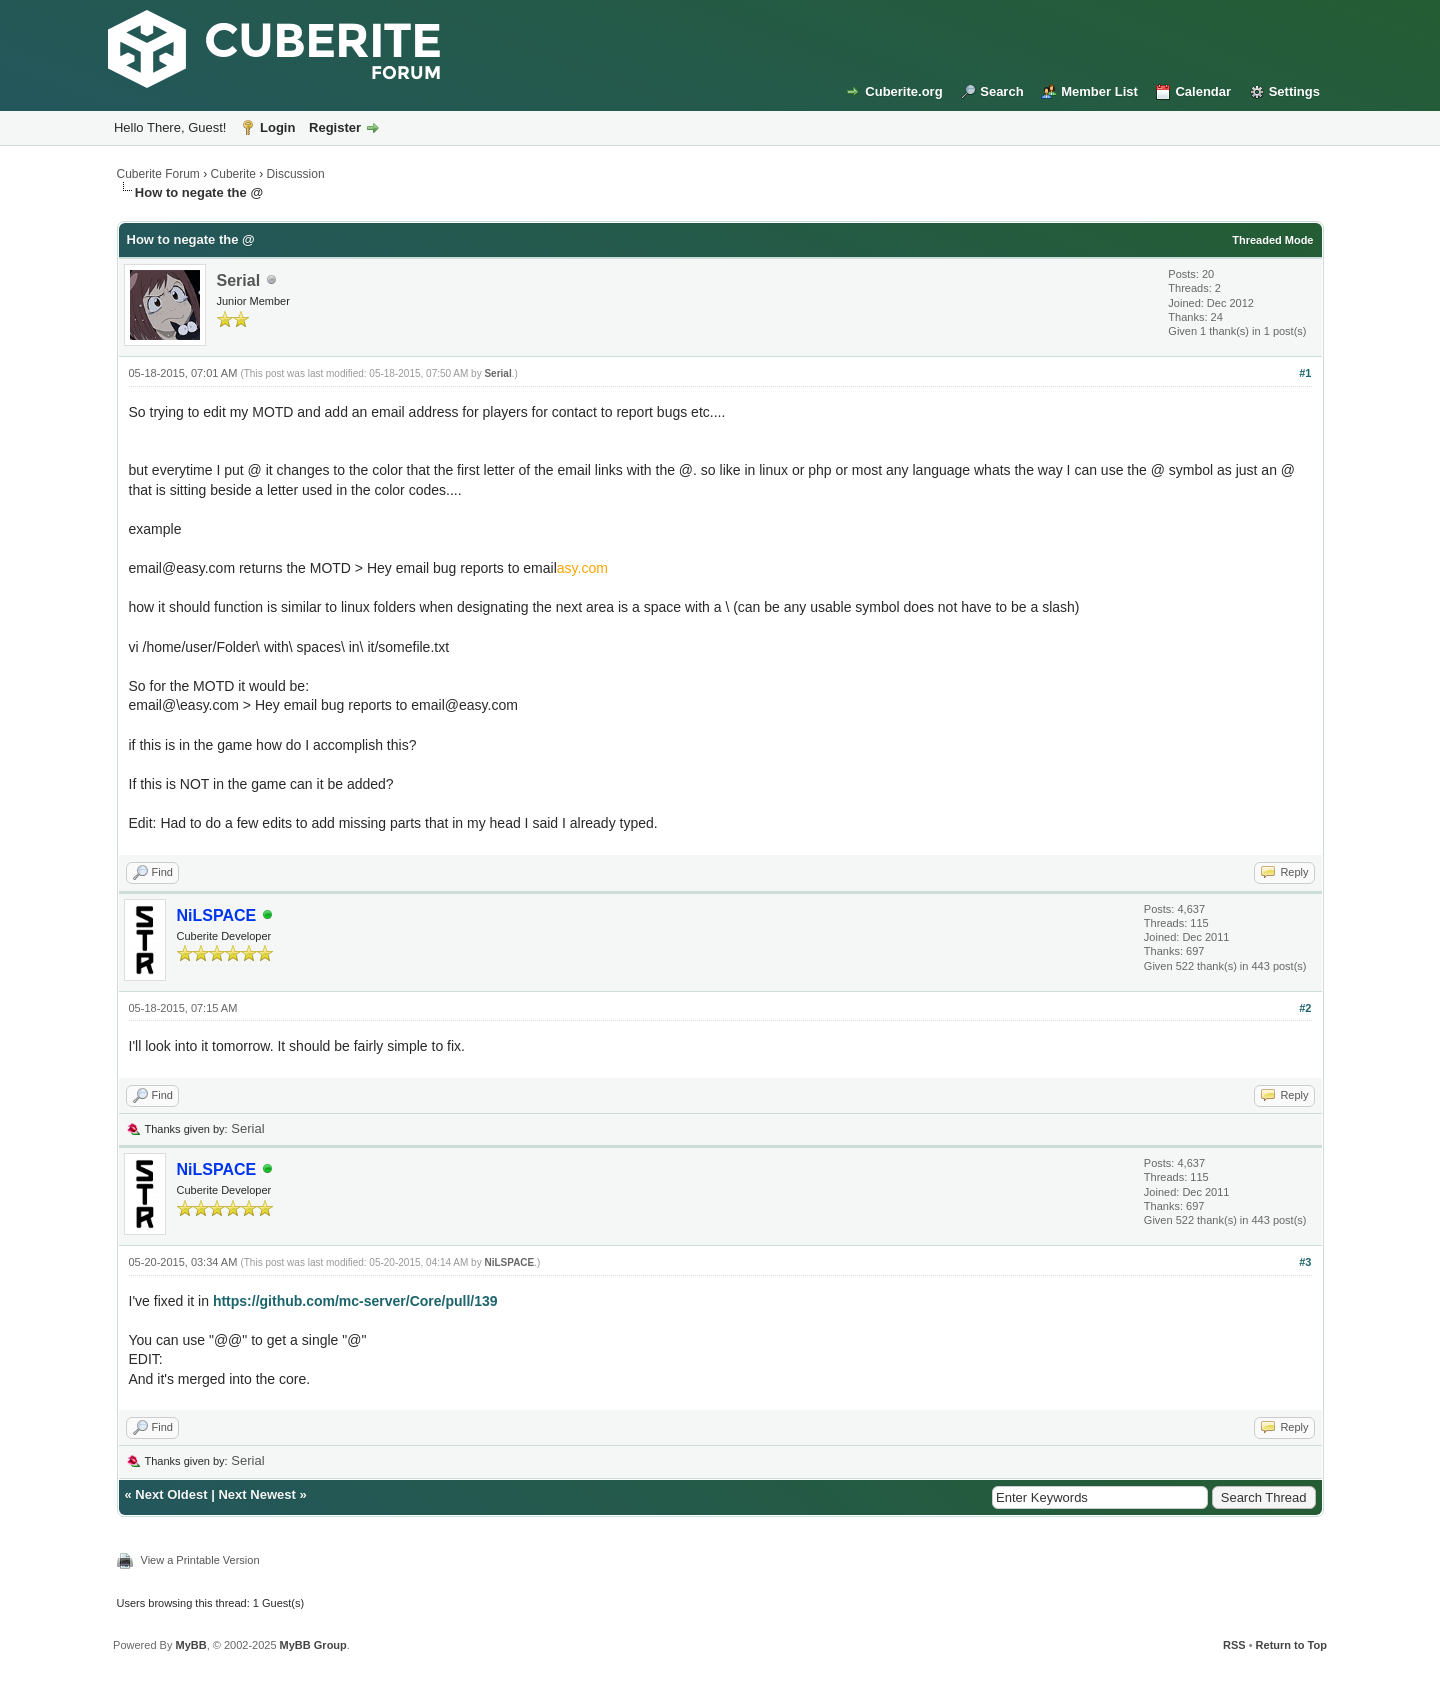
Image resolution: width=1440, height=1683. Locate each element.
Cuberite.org (903, 91)
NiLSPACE (509, 1262)
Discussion (296, 174)
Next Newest (256, 1494)
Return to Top (1291, 1645)
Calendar (1203, 91)
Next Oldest (171, 1494)
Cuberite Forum (158, 174)
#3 (1305, 1262)
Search (1001, 91)
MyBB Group (313, 1645)
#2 (1305, 1008)
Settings (1294, 91)
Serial (239, 280)
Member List (1099, 91)
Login (277, 127)
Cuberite (233, 174)
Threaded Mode (1272, 240)
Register (335, 127)
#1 (1305, 373)
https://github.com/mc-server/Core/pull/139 (355, 1301)
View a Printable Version (200, 1560)
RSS (1234, 1645)
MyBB (190, 1645)
